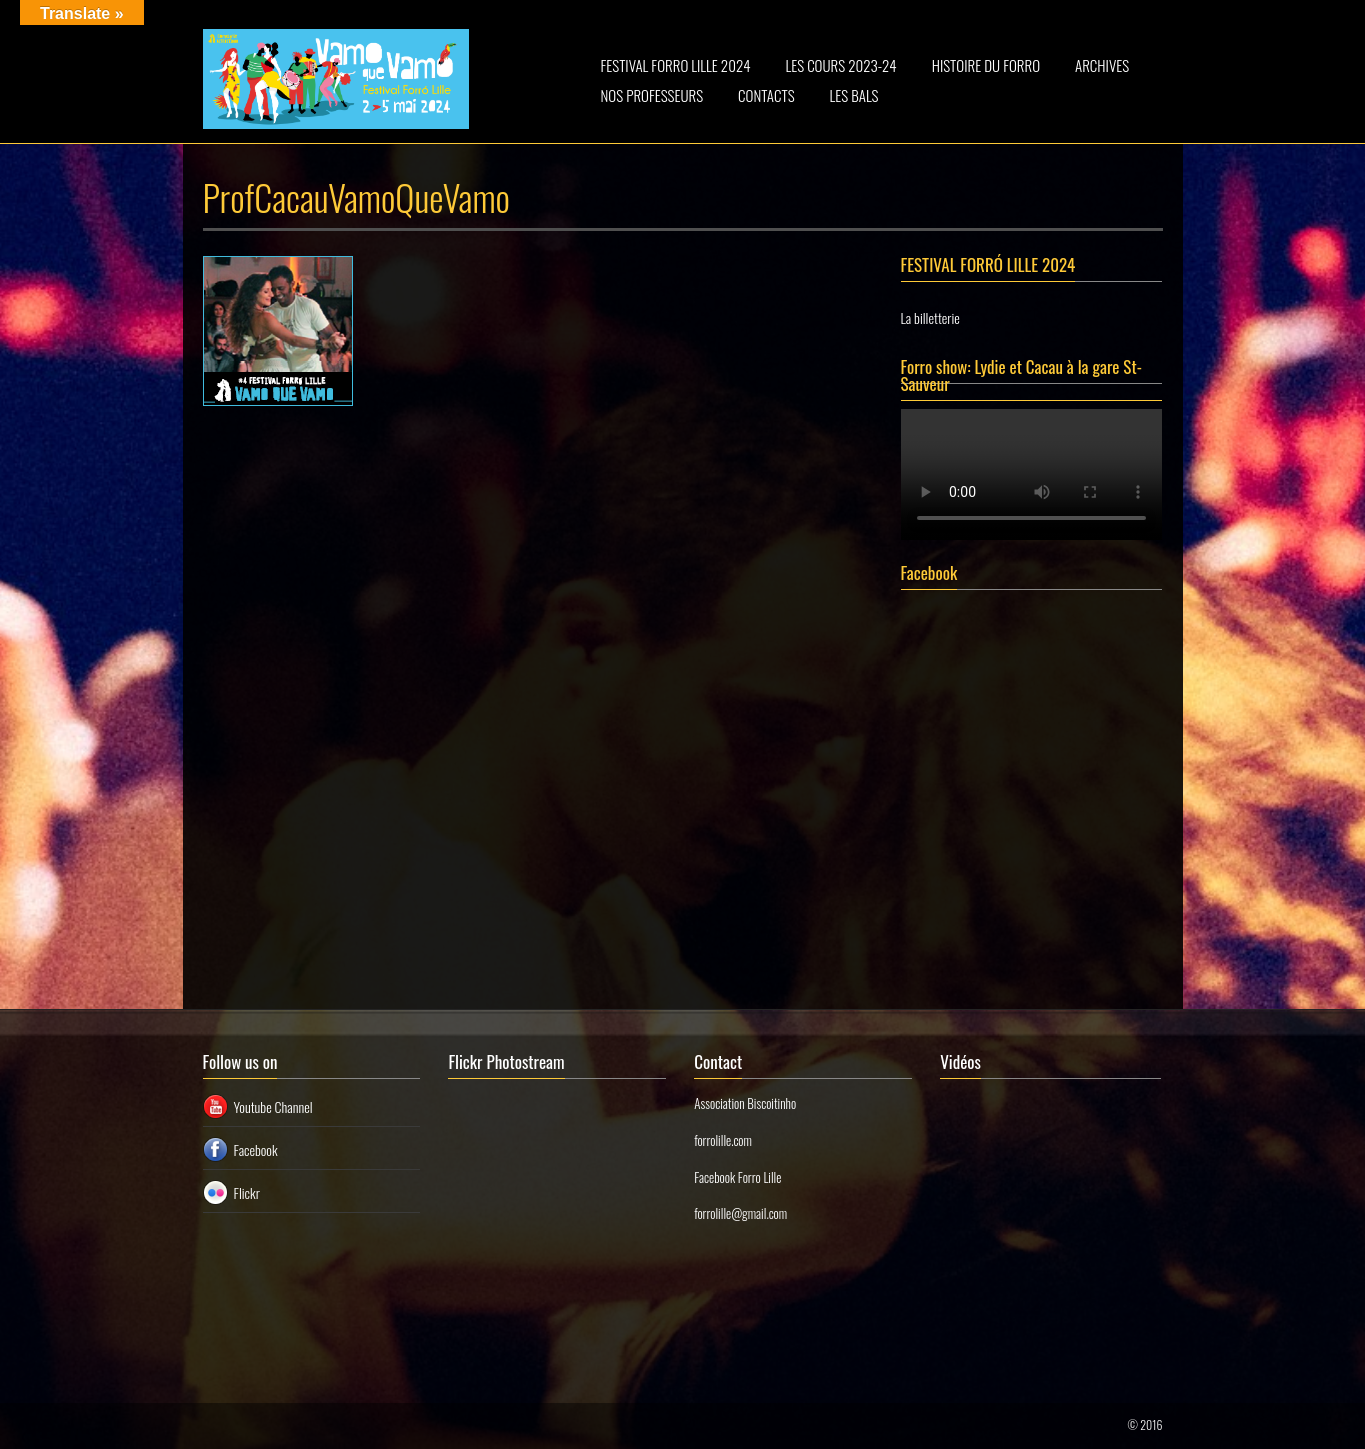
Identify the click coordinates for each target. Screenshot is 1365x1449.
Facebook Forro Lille (737, 1177)
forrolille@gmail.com (740, 1213)
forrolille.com (723, 1140)
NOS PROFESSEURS (652, 95)
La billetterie (930, 317)
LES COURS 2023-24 (840, 65)
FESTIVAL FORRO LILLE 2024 (676, 65)
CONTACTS (766, 95)
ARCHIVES (1102, 65)
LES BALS (854, 95)
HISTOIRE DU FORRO (986, 65)
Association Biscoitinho (745, 1103)
